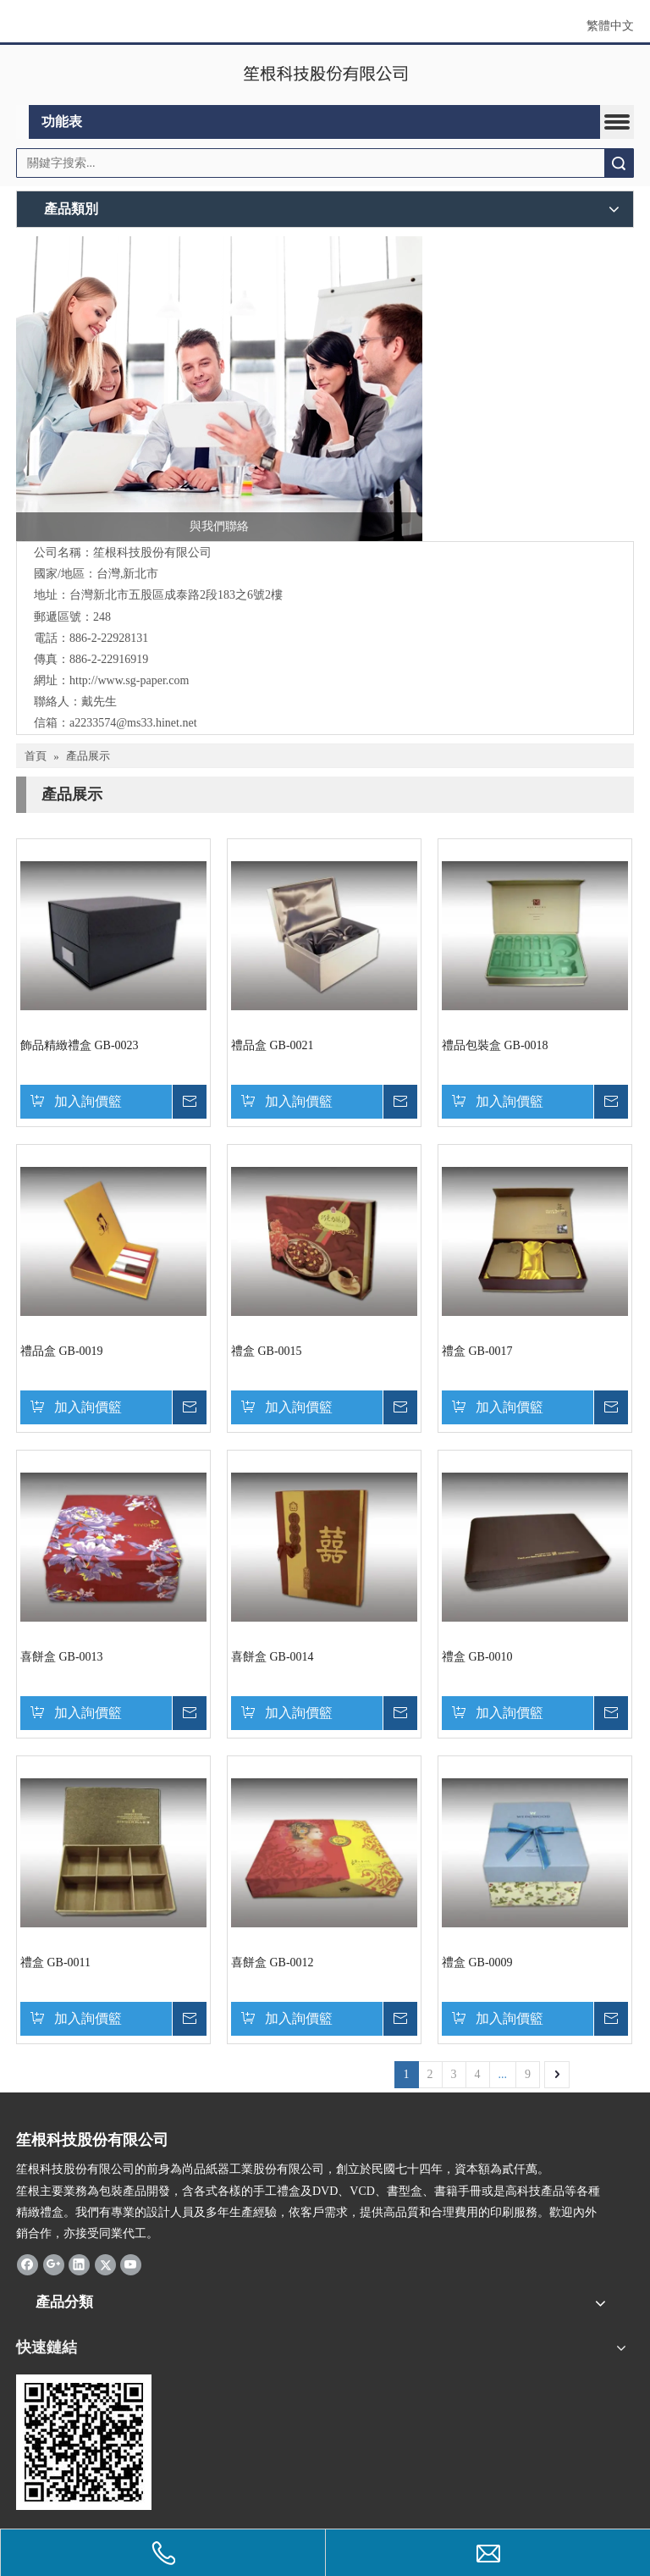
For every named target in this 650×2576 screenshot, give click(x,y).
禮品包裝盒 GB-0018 (495, 1045)
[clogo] (325, 75)
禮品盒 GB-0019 (61, 1351)
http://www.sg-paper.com (129, 680)
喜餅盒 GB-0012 (272, 1962)
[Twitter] (105, 2264)
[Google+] (53, 2264)
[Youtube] (130, 2264)
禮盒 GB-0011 (55, 1962)
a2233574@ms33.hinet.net (133, 722)
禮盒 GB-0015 (266, 1351)
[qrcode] (83, 2442)
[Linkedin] (79, 2264)
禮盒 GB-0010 (477, 1656)
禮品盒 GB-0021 (272, 1045)
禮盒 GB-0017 (477, 1351)
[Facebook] (27, 2264)
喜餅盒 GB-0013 (61, 1656)
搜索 (618, 163)
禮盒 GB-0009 (477, 1962)
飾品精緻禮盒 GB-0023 (79, 1045)
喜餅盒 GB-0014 (272, 1656)
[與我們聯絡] (219, 388)
